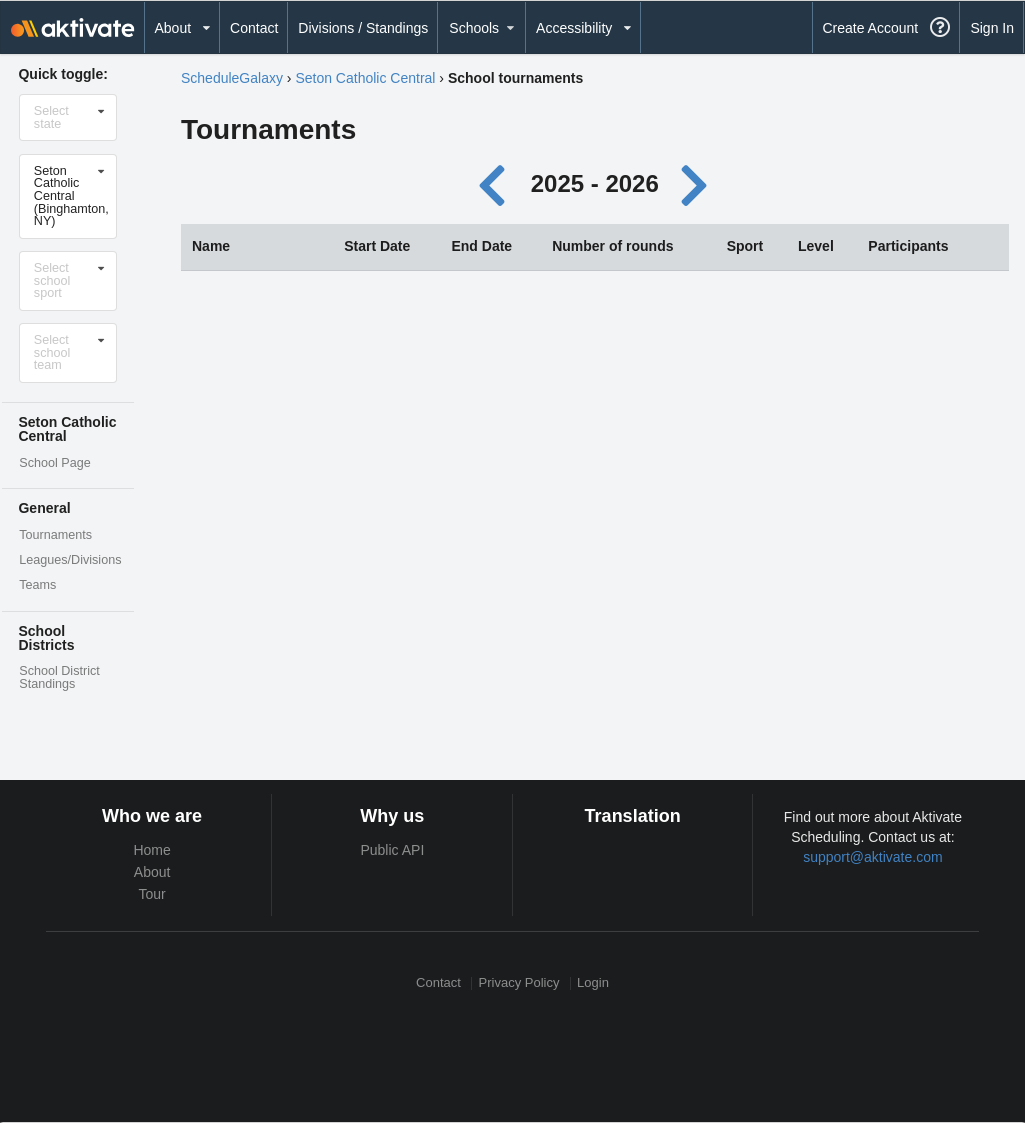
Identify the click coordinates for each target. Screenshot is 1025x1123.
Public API (392, 850)
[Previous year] (497, 183)
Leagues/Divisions (70, 560)
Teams (37, 585)
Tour (152, 894)
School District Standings (59, 677)
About (152, 872)
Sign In (992, 28)
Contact (254, 28)
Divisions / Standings (363, 28)
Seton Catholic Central (365, 78)
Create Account (870, 28)
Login (593, 983)
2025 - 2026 (595, 183)
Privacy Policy (519, 983)
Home (151, 850)
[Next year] (695, 183)
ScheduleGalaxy (232, 78)
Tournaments (55, 535)
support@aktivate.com (873, 857)
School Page (54, 463)
